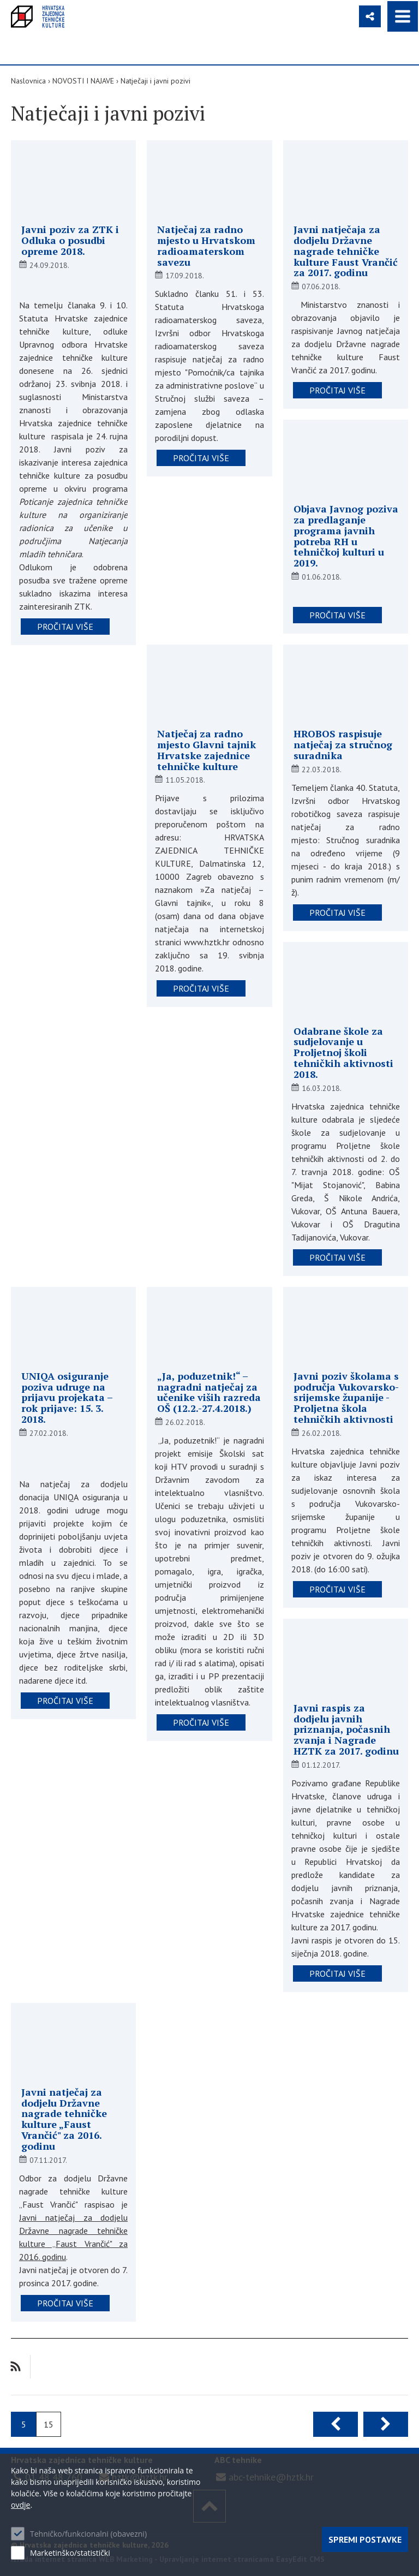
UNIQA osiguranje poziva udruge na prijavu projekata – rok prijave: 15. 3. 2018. (66, 1397)
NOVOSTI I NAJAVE (83, 81)
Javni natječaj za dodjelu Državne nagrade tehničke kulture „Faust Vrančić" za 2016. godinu (64, 2118)
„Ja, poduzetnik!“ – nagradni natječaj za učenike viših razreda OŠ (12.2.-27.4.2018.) (209, 1392)
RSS (15, 2366)
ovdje (20, 2505)
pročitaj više (65, 626)
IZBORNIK (402, 16)
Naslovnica (28, 81)
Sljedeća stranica (385, 2424)
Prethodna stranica (335, 2424)
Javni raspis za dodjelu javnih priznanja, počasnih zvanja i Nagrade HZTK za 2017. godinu (346, 1729)
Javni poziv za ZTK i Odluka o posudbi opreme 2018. (70, 240)
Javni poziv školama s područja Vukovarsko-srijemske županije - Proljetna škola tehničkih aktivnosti (346, 1397)
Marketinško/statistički (70, 2553)
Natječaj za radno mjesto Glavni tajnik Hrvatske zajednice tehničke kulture (206, 749)
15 (48, 2424)
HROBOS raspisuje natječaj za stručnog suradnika (343, 744)
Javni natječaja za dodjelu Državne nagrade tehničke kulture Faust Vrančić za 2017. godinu (346, 251)
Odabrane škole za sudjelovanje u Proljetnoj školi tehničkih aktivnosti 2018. (343, 1052)
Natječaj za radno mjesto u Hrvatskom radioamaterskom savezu (206, 245)
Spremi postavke (365, 2539)
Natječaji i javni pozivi (155, 81)
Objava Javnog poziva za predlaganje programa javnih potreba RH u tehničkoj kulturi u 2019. (346, 535)
